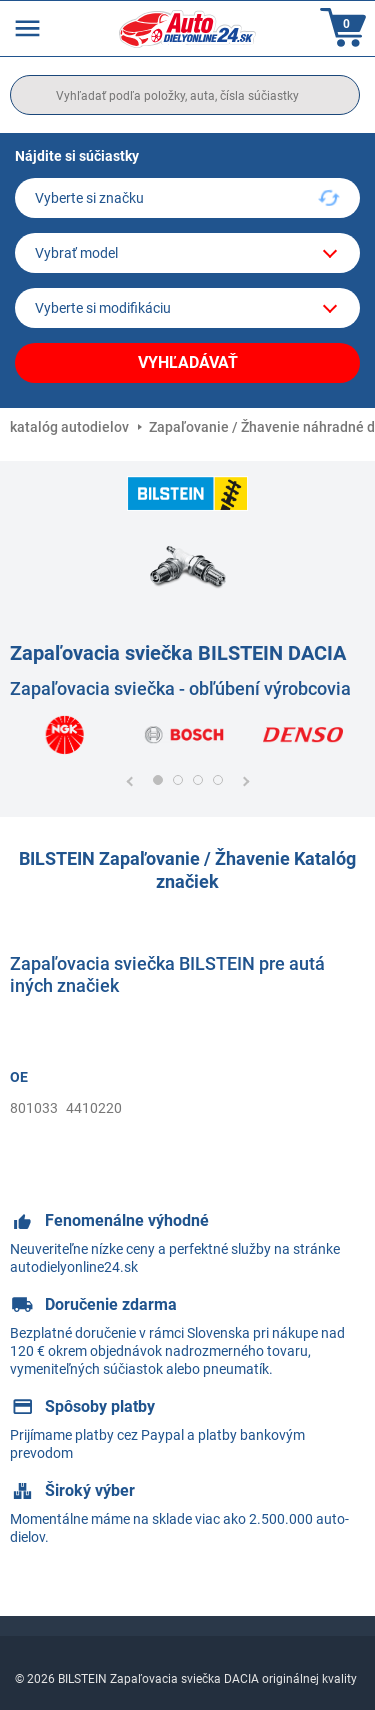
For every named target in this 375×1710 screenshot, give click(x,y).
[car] (187, 308)
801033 (34, 1108)
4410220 (94, 1108)
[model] (187, 253)
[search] (185, 95)
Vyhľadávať (188, 362)
